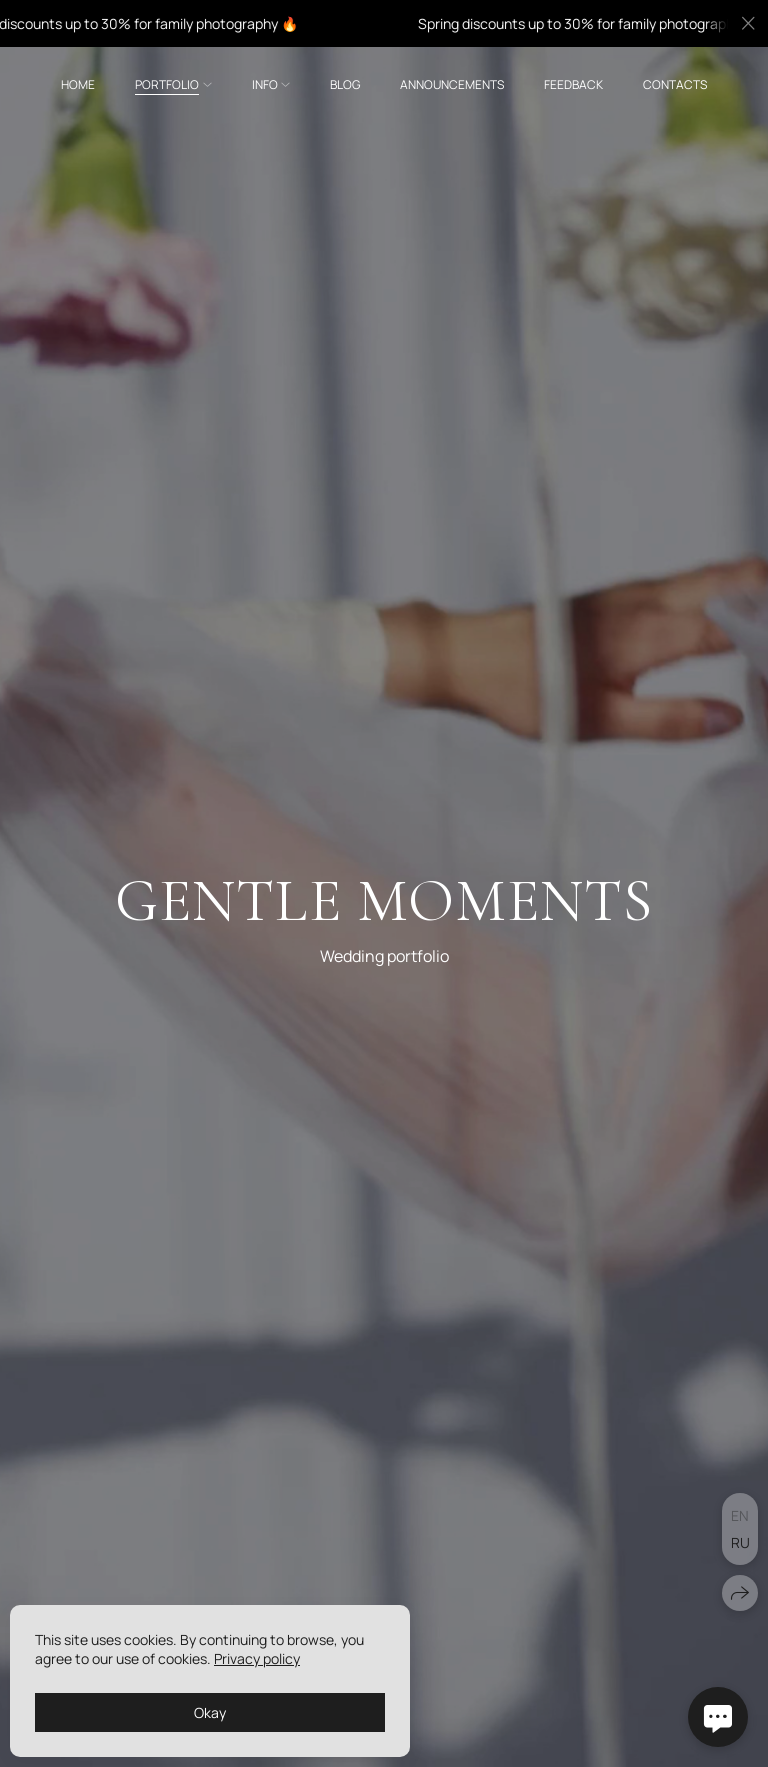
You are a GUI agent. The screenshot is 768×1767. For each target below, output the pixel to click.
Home (78, 84)
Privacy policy (257, 1658)
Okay (210, 1712)
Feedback (573, 84)
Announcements (452, 84)
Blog (345, 84)
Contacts (675, 84)
